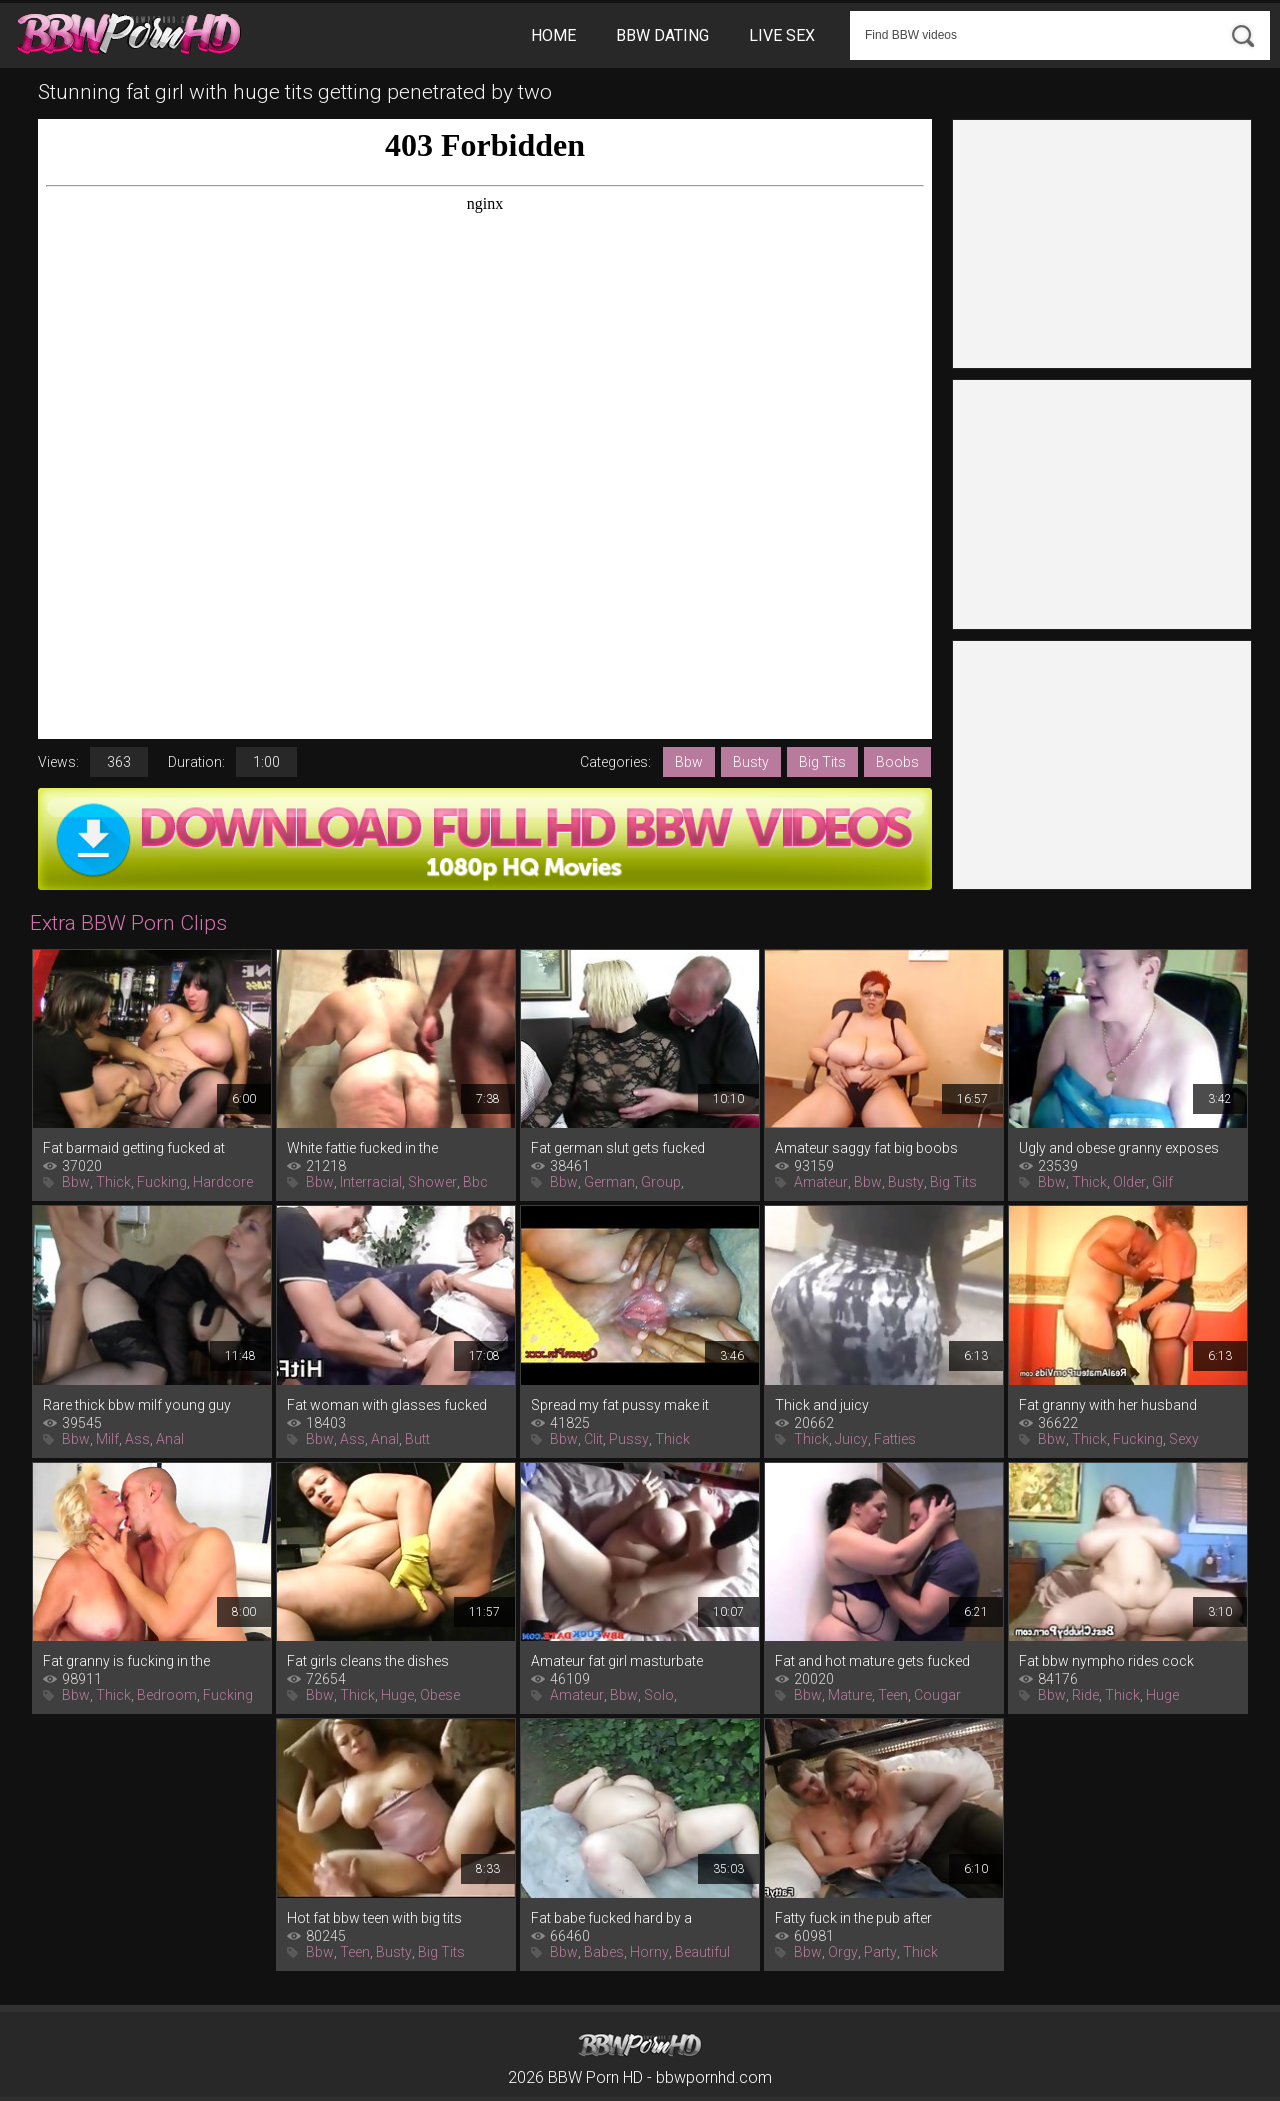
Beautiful (702, 1952)
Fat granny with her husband (1108, 1405)
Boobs (897, 762)
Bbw (689, 762)
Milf (107, 1439)
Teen (893, 1695)
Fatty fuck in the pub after (853, 1918)
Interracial (371, 1182)
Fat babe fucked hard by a (611, 1918)
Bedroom (167, 1695)
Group (661, 1182)
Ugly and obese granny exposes (1119, 1148)
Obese (440, 1695)
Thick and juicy (822, 1405)
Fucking (162, 1182)
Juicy (851, 1439)
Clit (593, 1439)
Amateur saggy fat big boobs (866, 1148)
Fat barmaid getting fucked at (134, 1148)
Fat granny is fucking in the (126, 1661)
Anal (170, 1439)
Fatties (895, 1439)
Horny (649, 1952)
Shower (432, 1182)
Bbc (475, 1182)
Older (1129, 1182)
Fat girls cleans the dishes (368, 1661)
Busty (751, 762)
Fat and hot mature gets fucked (872, 1661)
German (609, 1182)
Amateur (821, 1182)
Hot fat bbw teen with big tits (374, 1918)
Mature (850, 1695)
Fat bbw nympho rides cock (1106, 1661)
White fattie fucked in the (362, 1148)
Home (553, 35)
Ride (1085, 1695)
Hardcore (223, 1182)
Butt (417, 1439)
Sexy (1184, 1439)
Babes (604, 1952)
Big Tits (822, 762)
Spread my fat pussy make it (620, 1405)
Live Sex (782, 35)
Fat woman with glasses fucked (387, 1405)
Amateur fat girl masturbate (617, 1661)
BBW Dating (662, 35)
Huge (397, 1695)
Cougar (937, 1695)
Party (880, 1952)
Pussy (629, 1439)
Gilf (1162, 1182)
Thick (113, 1182)
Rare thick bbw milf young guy (137, 1405)
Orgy (843, 1952)
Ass (137, 1439)
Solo (659, 1695)
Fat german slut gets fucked (618, 1148)
